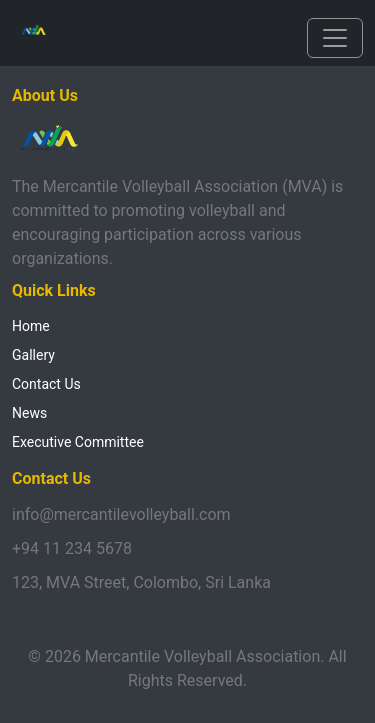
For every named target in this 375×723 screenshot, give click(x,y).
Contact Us (46, 384)
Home (31, 326)
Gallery (33, 355)
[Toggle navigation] (335, 38)
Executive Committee (78, 442)
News (29, 413)
